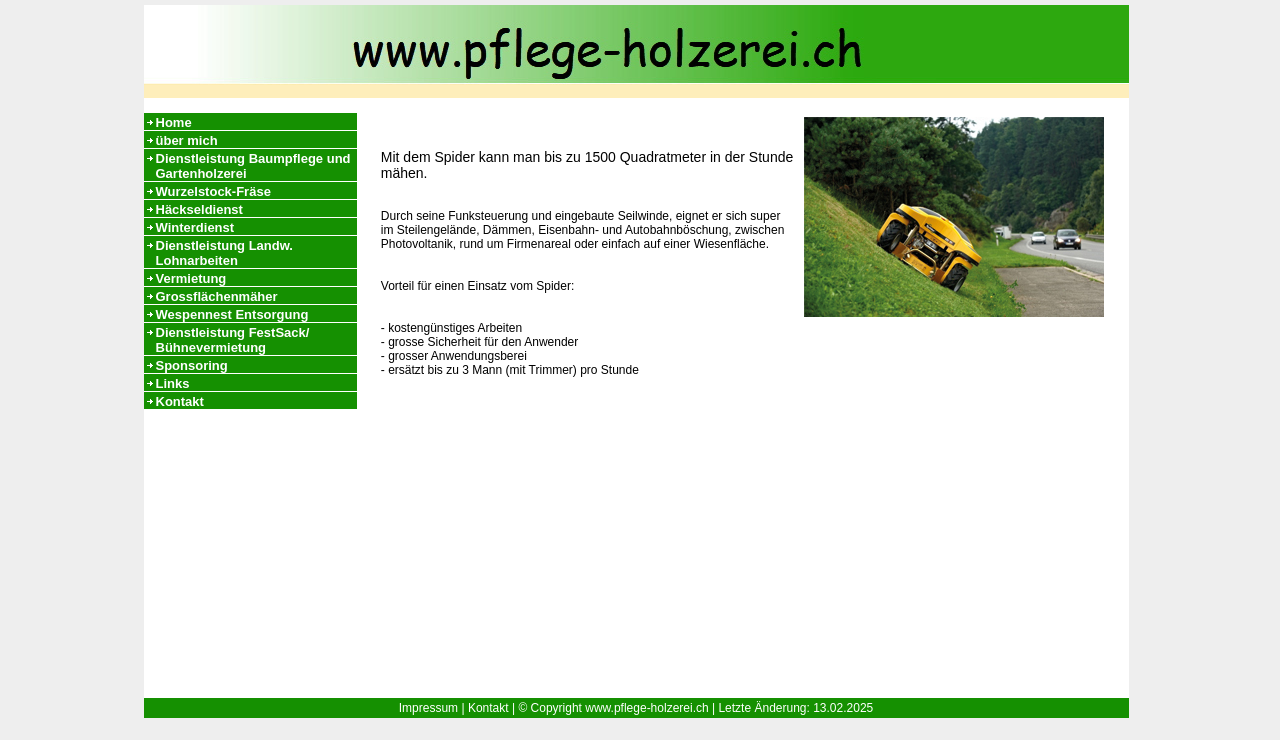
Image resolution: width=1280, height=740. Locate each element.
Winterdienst (195, 227)
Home (174, 122)
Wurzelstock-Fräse (213, 191)
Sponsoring (192, 365)
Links (173, 383)
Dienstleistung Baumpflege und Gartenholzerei (253, 166)
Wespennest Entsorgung (232, 314)
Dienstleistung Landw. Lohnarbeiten (224, 253)
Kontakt (180, 401)
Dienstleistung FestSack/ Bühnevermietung (233, 340)
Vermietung (191, 278)
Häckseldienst (199, 209)
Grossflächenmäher (217, 296)
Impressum (428, 708)
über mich (187, 140)
